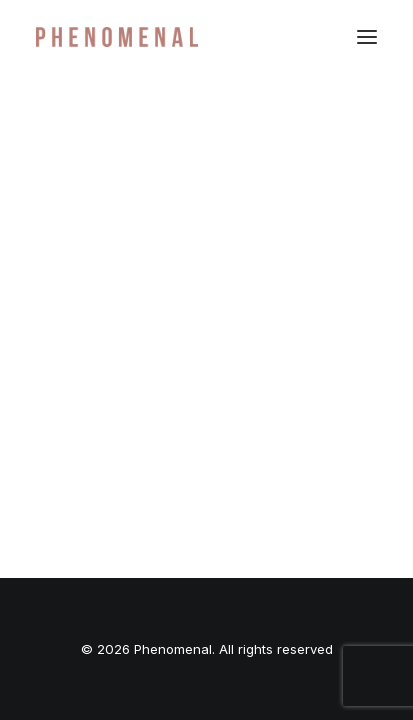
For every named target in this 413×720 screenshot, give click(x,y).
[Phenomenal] (117, 37)
